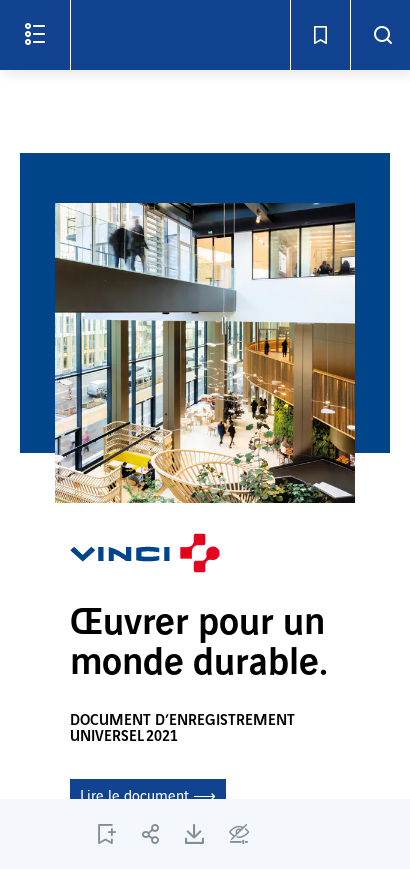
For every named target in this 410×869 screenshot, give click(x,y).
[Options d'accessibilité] (239, 834)
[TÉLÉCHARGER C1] (195, 834)
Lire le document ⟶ (148, 797)
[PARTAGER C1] (151, 834)
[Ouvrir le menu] (35, 35)
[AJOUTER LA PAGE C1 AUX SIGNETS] (107, 834)
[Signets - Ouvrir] (320, 35)
